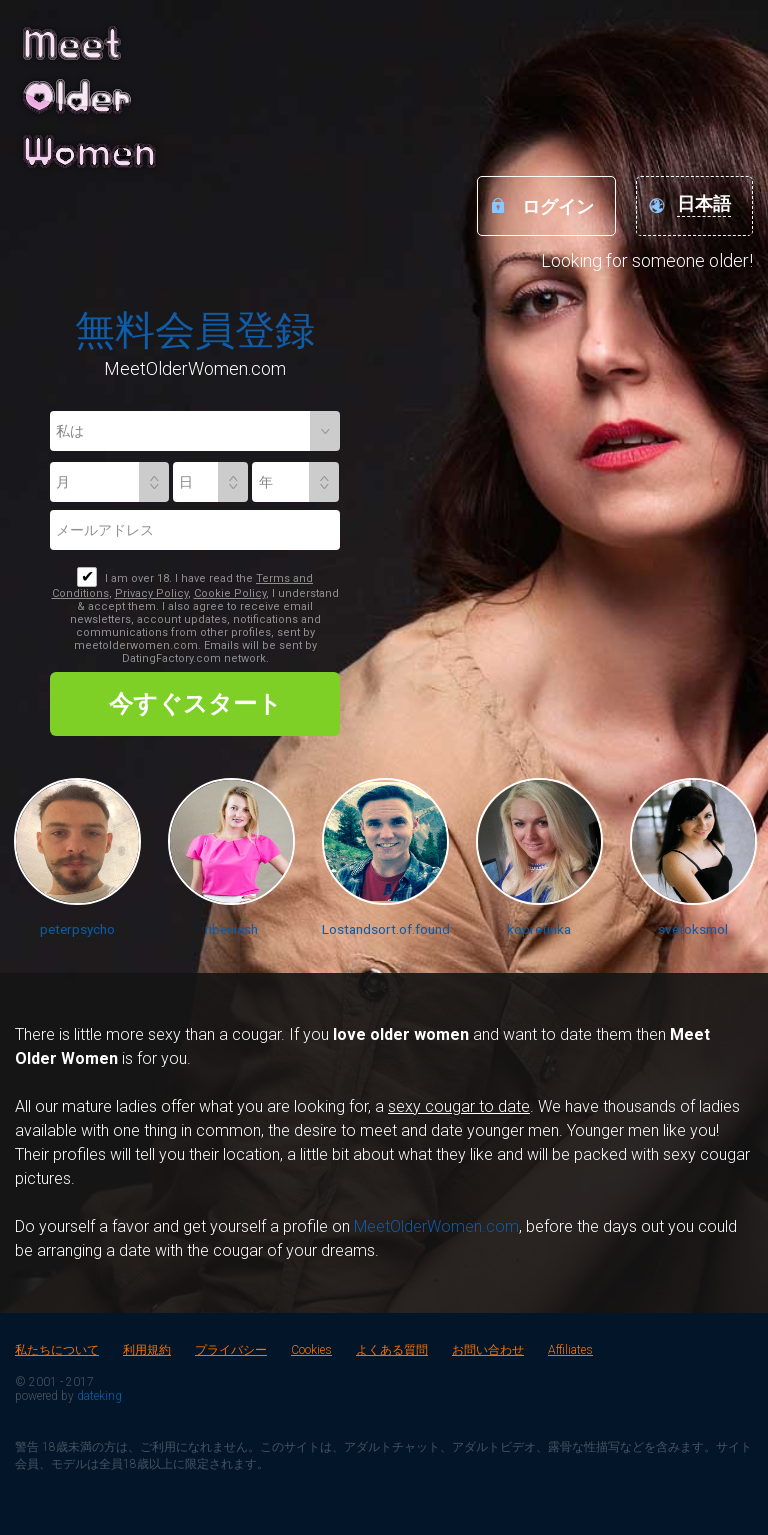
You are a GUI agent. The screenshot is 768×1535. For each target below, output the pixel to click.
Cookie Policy (230, 593)
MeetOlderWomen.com (436, 1226)
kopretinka (539, 929)
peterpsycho (77, 929)
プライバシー (231, 1350)
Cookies (311, 1350)
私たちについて (57, 1350)
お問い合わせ (488, 1350)
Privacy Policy (151, 593)
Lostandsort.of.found (385, 929)
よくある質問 (392, 1350)
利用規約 (147, 1350)
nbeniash (231, 929)
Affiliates (570, 1350)
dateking (99, 1396)
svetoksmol (693, 929)
